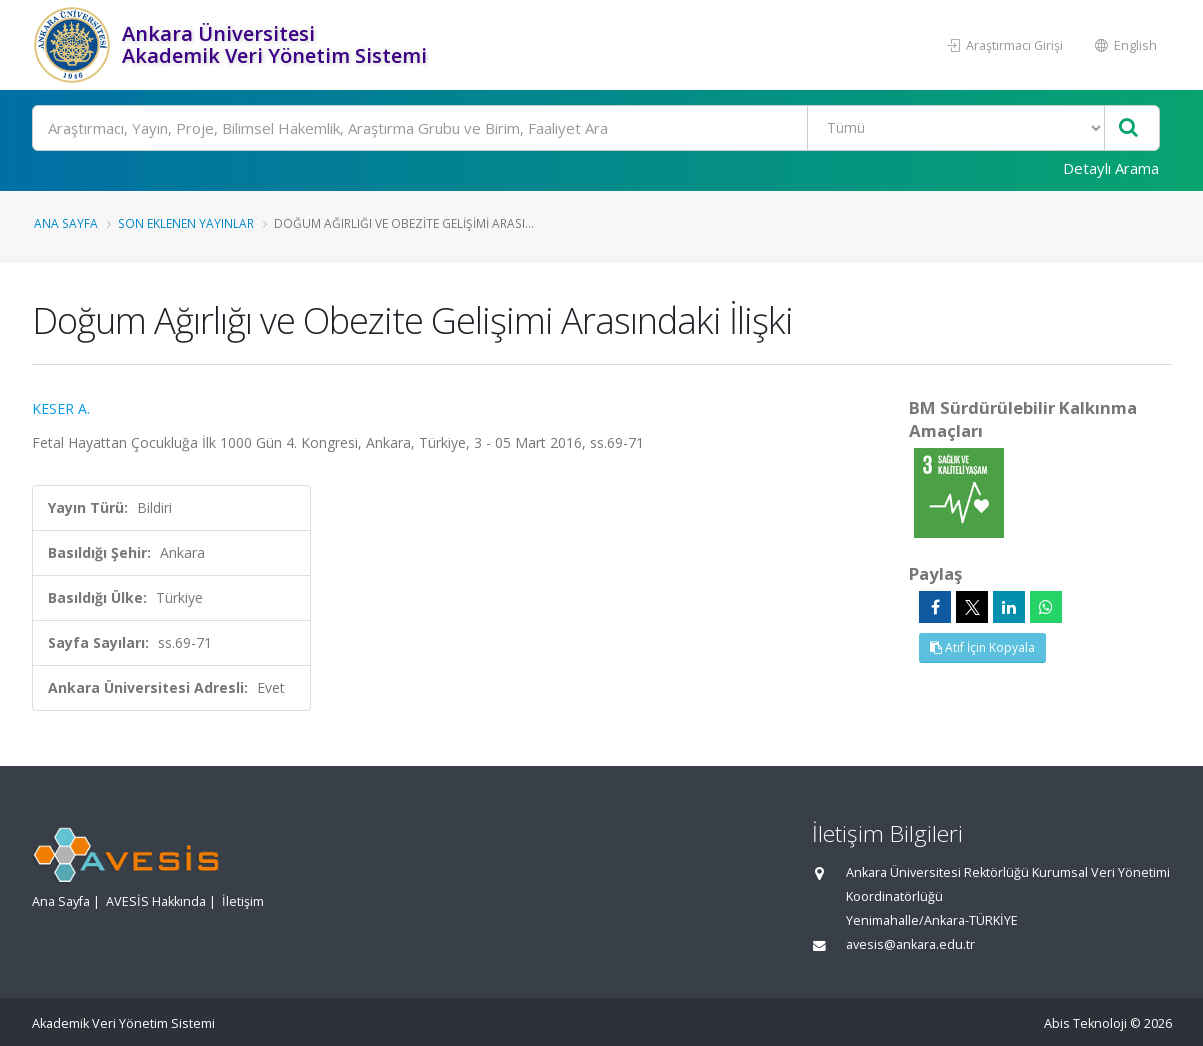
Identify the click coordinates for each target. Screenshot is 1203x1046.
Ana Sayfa (66, 223)
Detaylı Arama (1111, 168)
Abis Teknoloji (1085, 1023)
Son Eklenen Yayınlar (186, 223)
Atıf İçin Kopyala (982, 647)
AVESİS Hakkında (156, 901)
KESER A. (61, 408)
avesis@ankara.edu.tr (910, 944)
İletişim (243, 901)
